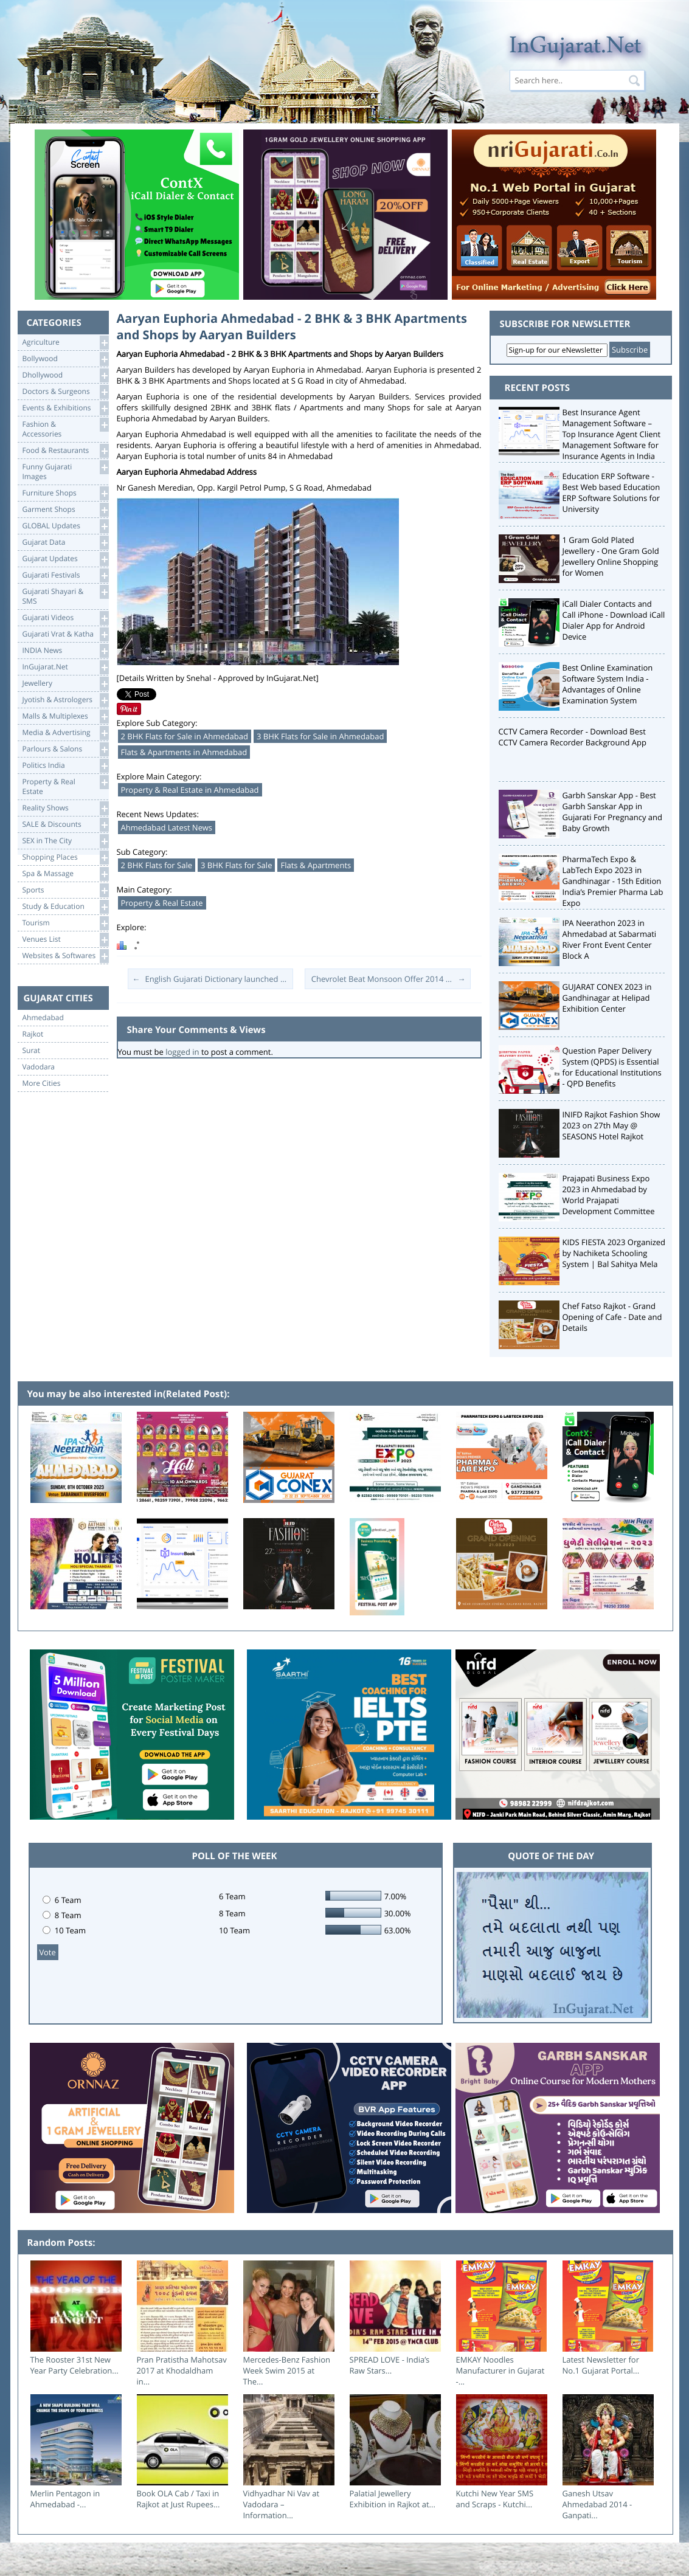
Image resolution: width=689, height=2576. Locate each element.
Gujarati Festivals (65, 575)
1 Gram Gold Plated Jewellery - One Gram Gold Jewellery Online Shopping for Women (611, 556)
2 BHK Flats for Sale (156, 865)
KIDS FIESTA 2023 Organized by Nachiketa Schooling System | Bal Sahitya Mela (614, 1253)
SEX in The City (65, 841)
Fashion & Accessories (65, 428)
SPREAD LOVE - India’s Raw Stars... (390, 2365)
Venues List (65, 940)
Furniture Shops (65, 493)
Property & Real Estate (162, 902)
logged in (182, 1051)
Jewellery (65, 684)
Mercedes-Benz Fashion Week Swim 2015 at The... (287, 2370)
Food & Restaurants (65, 451)
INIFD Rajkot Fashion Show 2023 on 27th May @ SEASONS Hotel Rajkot (611, 1125)
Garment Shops (65, 510)
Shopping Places (65, 858)
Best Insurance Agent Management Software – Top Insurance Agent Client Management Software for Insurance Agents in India (612, 434)
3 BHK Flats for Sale (236, 865)
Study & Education (65, 907)
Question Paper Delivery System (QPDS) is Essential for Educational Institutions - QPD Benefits (612, 1067)
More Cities (42, 1083)
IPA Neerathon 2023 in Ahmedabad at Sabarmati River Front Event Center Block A (610, 939)
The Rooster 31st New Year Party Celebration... (74, 2365)
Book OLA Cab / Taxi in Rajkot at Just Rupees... (178, 2499)
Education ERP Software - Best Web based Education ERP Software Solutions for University (611, 492)
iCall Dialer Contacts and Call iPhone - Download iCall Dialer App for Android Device (614, 620)
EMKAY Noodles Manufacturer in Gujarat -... (500, 2370)
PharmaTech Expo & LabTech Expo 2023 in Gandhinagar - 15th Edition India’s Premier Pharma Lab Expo (613, 881)
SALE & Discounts (65, 825)
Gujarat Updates (65, 559)
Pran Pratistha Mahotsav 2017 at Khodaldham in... (182, 2370)
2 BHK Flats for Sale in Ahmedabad (184, 736)
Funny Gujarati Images (65, 471)
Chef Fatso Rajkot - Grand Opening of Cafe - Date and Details (612, 1316)
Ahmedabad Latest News (167, 827)
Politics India (65, 766)
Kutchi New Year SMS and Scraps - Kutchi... (495, 2499)
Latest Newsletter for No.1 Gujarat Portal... (601, 2365)
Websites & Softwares (65, 956)
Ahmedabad (43, 1018)
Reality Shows (65, 808)
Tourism (65, 923)
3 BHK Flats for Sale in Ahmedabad (320, 736)
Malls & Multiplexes (65, 716)
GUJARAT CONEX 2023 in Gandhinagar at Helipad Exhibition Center (607, 997)
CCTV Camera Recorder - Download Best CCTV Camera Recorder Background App (572, 737)
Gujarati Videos (65, 618)
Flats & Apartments (315, 865)
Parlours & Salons (65, 749)
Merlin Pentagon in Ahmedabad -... (65, 2499)
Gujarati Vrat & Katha (65, 634)
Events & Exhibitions (65, 408)
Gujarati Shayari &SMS (65, 595)
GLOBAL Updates (65, 526)
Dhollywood (65, 375)
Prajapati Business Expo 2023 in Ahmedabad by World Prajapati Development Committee (609, 1195)
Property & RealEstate (65, 785)
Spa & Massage (65, 874)
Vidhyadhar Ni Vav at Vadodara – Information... (281, 2504)
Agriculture (65, 343)
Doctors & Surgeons (65, 392)
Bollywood (65, 359)
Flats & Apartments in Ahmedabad (184, 752)
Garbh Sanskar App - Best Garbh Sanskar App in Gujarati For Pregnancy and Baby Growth (613, 812)
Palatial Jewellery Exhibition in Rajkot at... (392, 2499)
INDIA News (65, 651)
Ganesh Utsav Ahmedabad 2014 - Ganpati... (597, 2504)
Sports (65, 890)
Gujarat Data (65, 543)
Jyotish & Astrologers (65, 700)
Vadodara (39, 1067)
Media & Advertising (65, 733)
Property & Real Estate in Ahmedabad (190, 789)
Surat (32, 1050)
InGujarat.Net (65, 667)
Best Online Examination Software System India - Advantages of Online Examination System (608, 684)
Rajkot (33, 1034)
